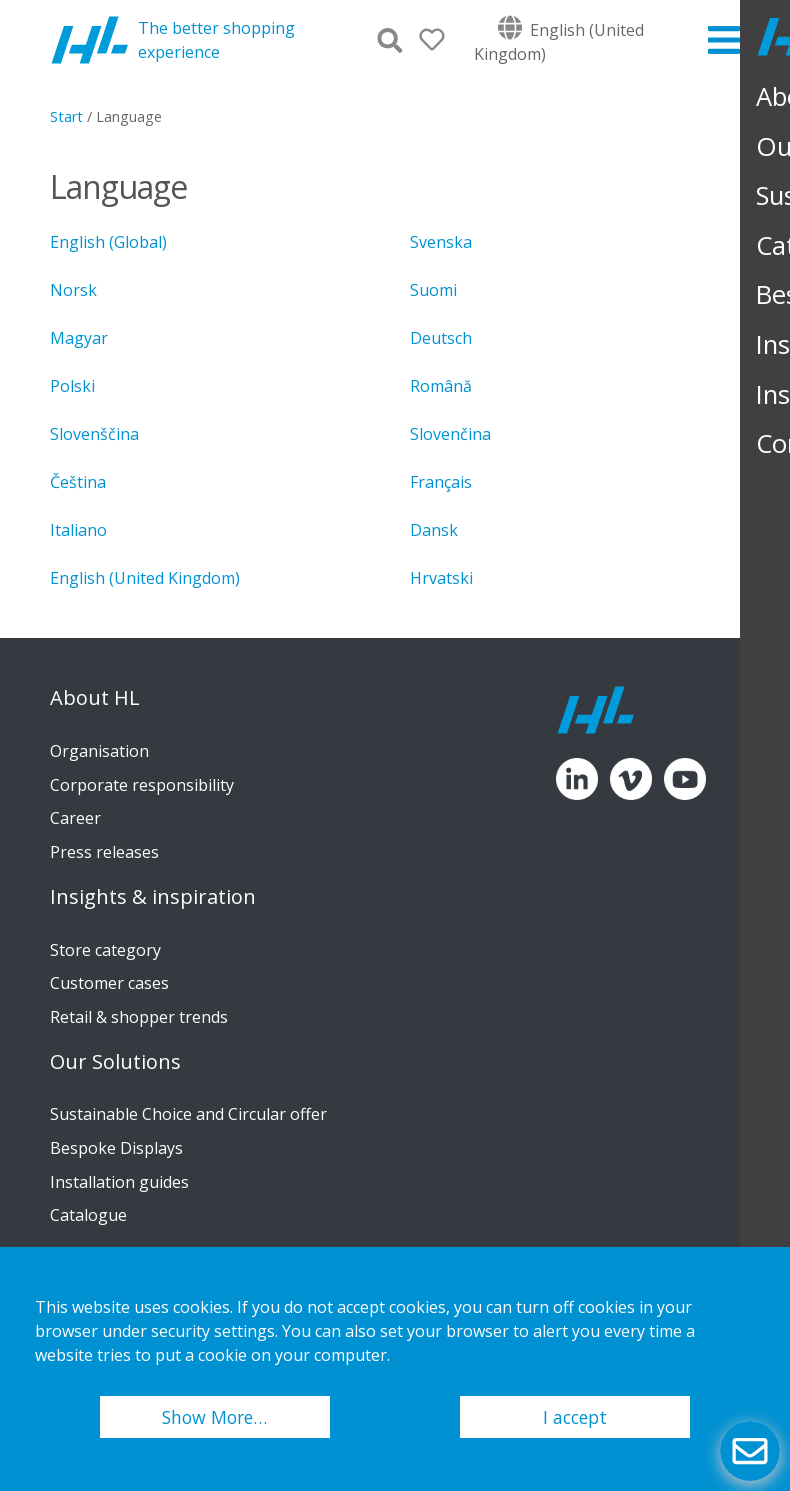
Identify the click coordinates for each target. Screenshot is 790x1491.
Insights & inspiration (153, 897)
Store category (105, 950)
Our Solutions (115, 1062)
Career (75, 818)
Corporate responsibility (142, 785)
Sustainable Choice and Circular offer (188, 1114)
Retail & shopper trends (139, 1017)
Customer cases (109, 983)
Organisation (99, 751)
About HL (95, 698)
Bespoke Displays (116, 1148)
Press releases (104, 852)
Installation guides (119, 1182)
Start (66, 116)
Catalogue (88, 1215)
